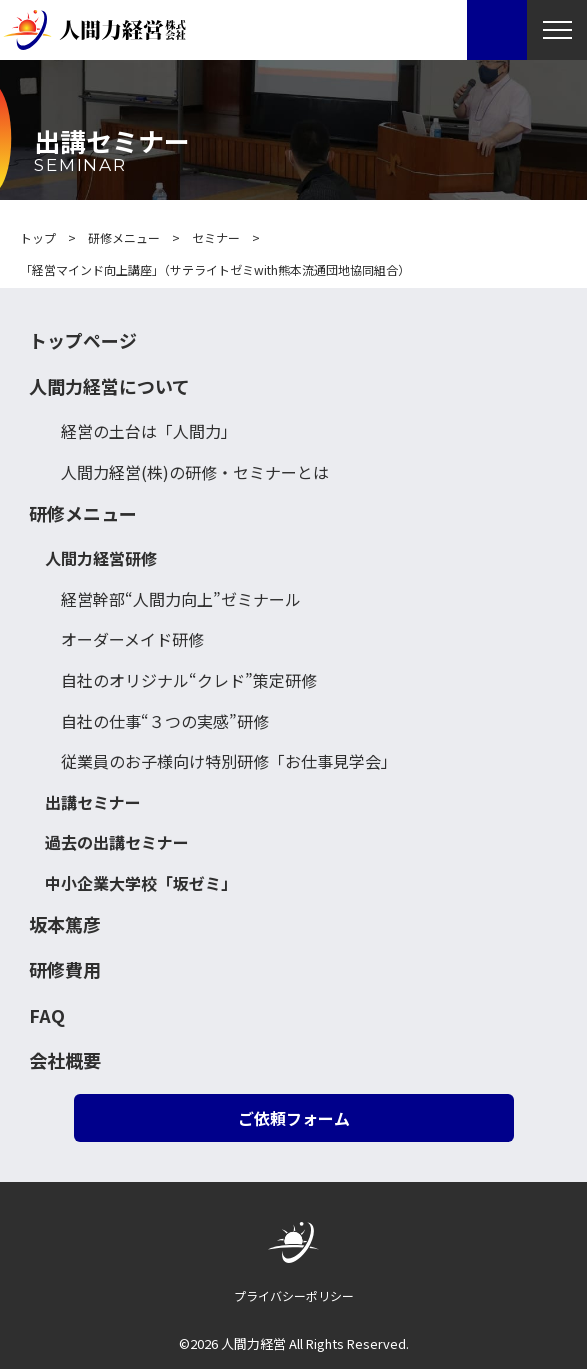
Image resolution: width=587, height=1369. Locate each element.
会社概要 (65, 1060)
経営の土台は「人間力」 (149, 431)
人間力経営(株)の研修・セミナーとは (195, 472)
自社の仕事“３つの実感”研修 (165, 721)
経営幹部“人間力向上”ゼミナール (181, 599)
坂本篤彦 (65, 924)
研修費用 (65, 969)
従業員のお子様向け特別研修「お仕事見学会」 (229, 761)
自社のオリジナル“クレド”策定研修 (189, 680)
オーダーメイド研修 (132, 639)
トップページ (83, 340)
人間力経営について (109, 386)
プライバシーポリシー (294, 1295)
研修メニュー (83, 513)
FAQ (47, 1015)
